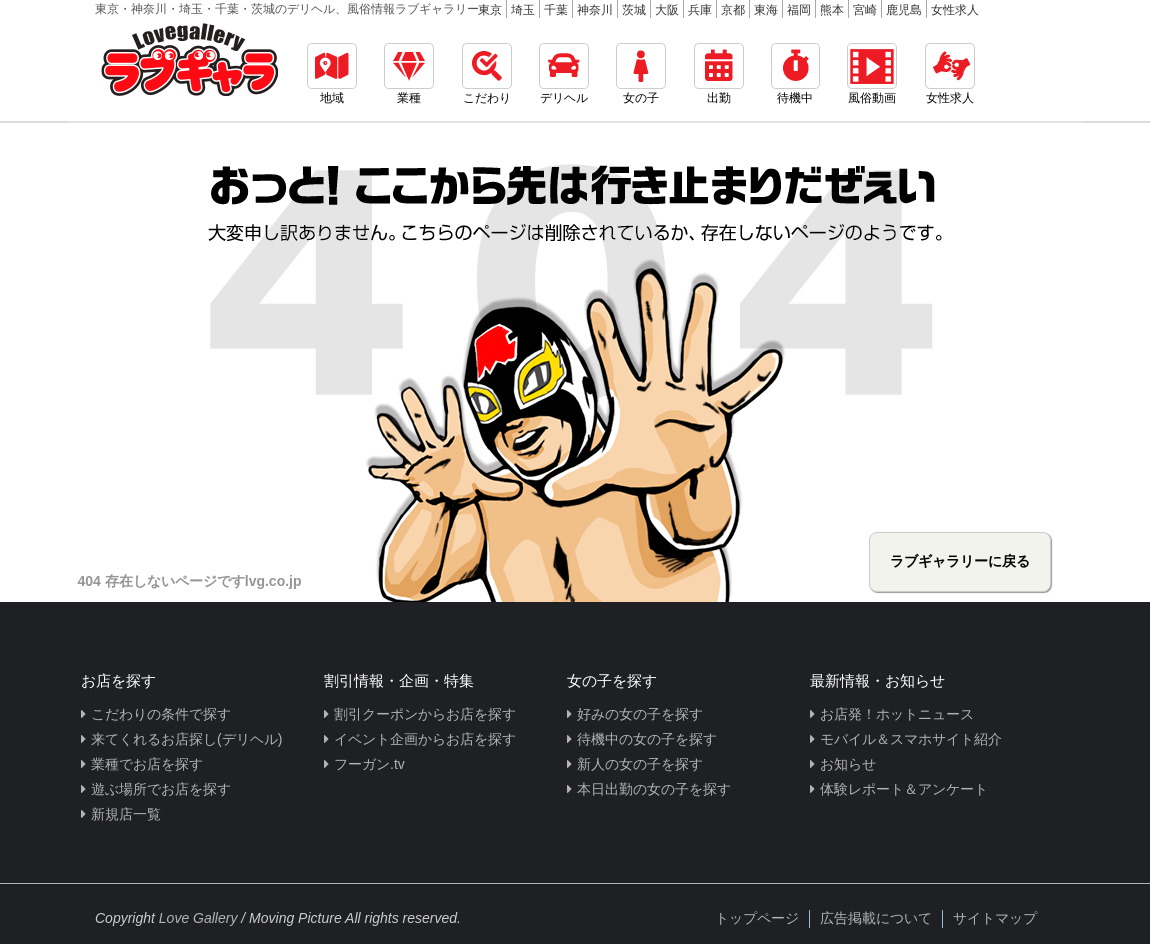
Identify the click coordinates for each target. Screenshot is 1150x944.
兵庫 (700, 10)
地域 (332, 74)
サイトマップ (995, 918)
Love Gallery (198, 918)
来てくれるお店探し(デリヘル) (186, 739)
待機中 (795, 74)
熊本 (832, 10)
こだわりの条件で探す (161, 714)
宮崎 (865, 10)
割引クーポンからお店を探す (425, 714)
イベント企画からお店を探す (425, 739)
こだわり (487, 74)
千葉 (556, 10)
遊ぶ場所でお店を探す (161, 789)
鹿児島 (904, 10)
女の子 (641, 74)
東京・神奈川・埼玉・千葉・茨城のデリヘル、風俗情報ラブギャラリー (287, 9)
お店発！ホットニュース (897, 714)
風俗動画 (872, 74)
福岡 (799, 10)
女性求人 (955, 10)
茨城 (634, 10)
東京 (490, 10)
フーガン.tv (369, 764)
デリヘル (564, 74)
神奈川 (595, 10)
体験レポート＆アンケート (904, 789)
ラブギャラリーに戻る (960, 561)
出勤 (719, 74)
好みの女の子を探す (640, 714)
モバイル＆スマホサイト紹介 (911, 739)
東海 (766, 10)
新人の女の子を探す (640, 764)
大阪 (667, 10)
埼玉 (523, 10)
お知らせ (848, 764)
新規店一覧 (126, 814)
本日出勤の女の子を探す (654, 789)
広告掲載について (876, 918)
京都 (733, 10)
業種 (409, 74)
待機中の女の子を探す (647, 739)
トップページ (757, 918)
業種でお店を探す (147, 764)
